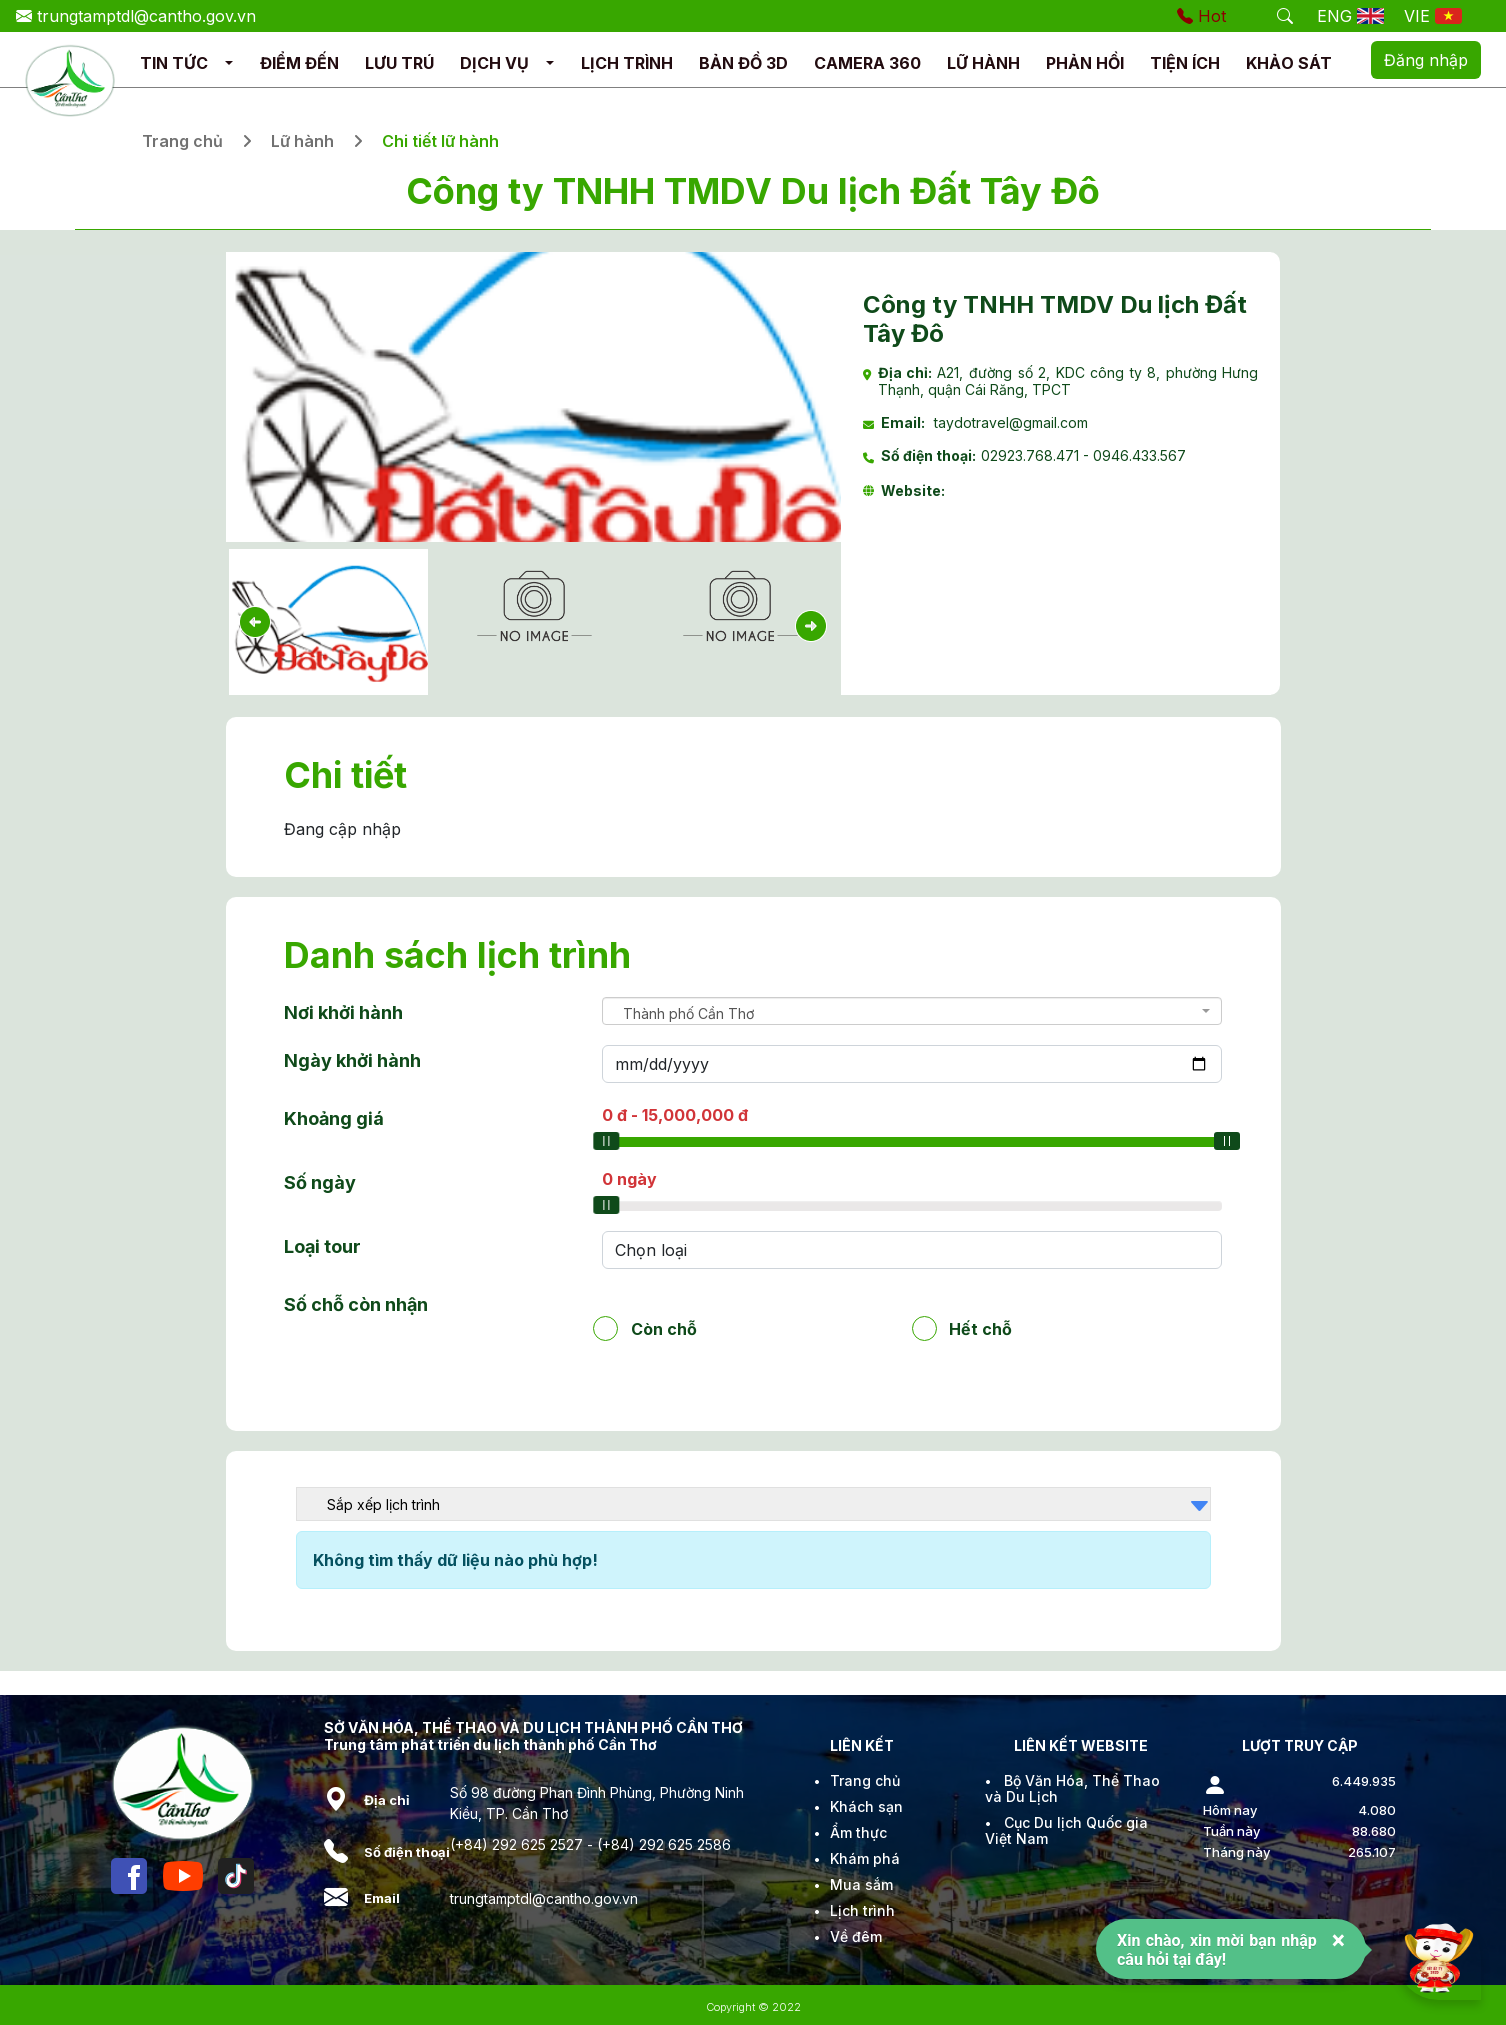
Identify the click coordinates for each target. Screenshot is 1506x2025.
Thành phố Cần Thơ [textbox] (688, 1013)
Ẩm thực (858, 1832)
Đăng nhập (1426, 60)
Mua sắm (861, 1884)
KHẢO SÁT (1289, 63)
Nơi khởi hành (343, 1012)
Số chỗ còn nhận (356, 1304)
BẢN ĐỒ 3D (743, 63)
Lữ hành (302, 141)
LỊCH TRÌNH (627, 63)
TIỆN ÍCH (1185, 63)
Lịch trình (862, 1910)
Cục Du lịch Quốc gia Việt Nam (1066, 1830)
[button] (229, 63)
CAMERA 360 (867, 63)
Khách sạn (866, 1806)
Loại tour (322, 1246)
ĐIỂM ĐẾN (299, 63)
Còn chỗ (664, 1328)
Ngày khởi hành (352, 1060)
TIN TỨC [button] (174, 63)
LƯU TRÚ (399, 63)
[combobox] (912, 1011)
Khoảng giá (334, 1118)
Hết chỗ (980, 1328)
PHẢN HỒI (1085, 63)
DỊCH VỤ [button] (494, 63)
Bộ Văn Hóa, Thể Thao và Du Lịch (1072, 1788)
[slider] (606, 1141)
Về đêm (856, 1936)
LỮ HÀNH (983, 63)
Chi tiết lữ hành (440, 141)
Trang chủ (182, 141)
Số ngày (320, 1182)
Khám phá (865, 1858)
